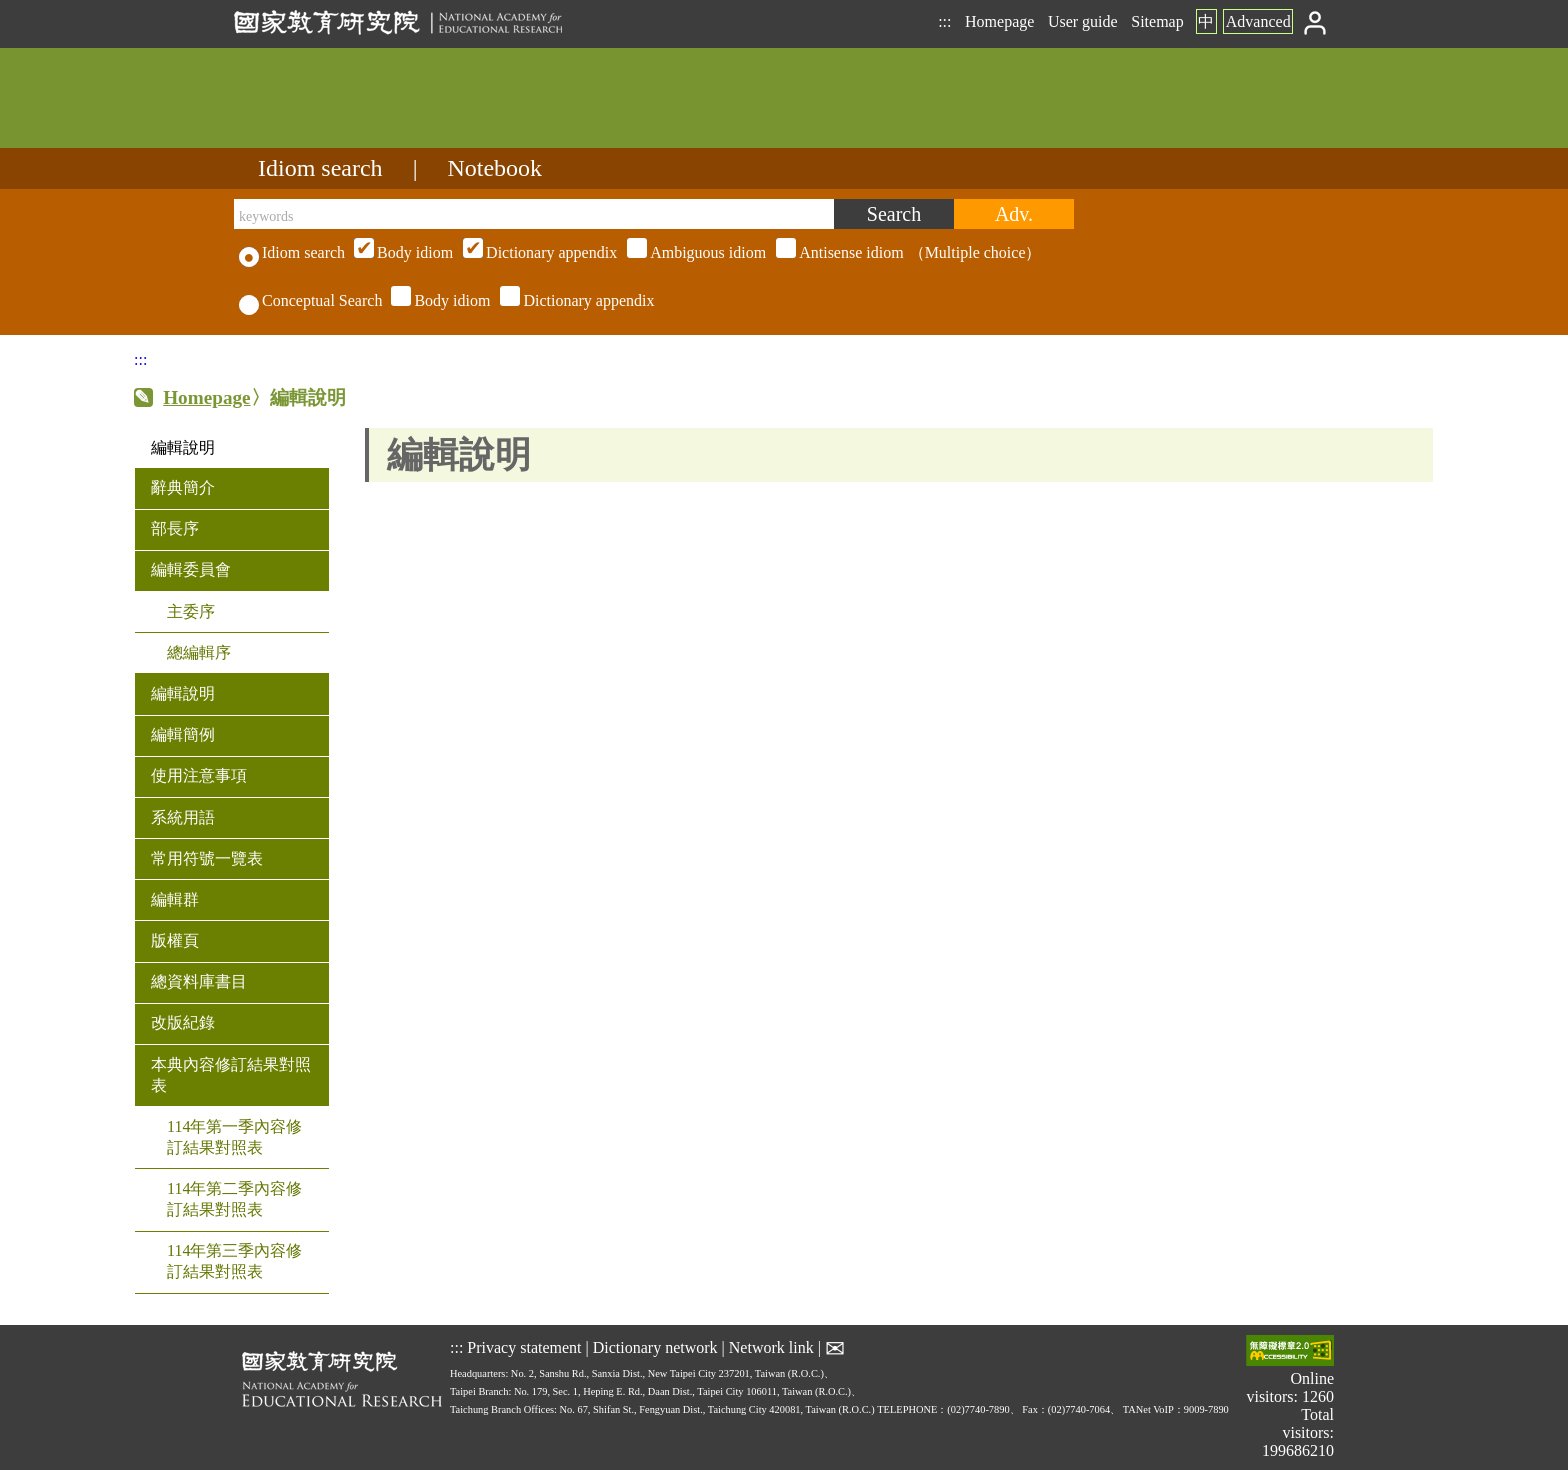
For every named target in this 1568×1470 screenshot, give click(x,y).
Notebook (494, 168)
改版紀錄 (183, 1022)
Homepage (999, 21)
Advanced (1258, 21)
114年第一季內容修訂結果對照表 (234, 1137)
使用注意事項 (199, 775)
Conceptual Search (310, 300)
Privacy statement (524, 1346)
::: (944, 21)
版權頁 (175, 940)
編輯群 (175, 899)
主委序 (191, 611)
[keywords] (534, 214)
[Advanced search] (1014, 214)
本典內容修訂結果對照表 (231, 1075)
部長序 (175, 528)
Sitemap (1157, 21)
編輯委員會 (191, 569)
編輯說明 (183, 447)
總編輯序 (199, 652)
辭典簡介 (183, 487)
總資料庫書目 (199, 981)
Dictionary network (655, 1346)
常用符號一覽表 (207, 858)
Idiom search (320, 168)
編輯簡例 (183, 734)
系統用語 (183, 817)
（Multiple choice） (695, 252)
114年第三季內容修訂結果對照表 (234, 1261)
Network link (771, 1346)
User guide (1083, 21)
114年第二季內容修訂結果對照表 (234, 1199)
